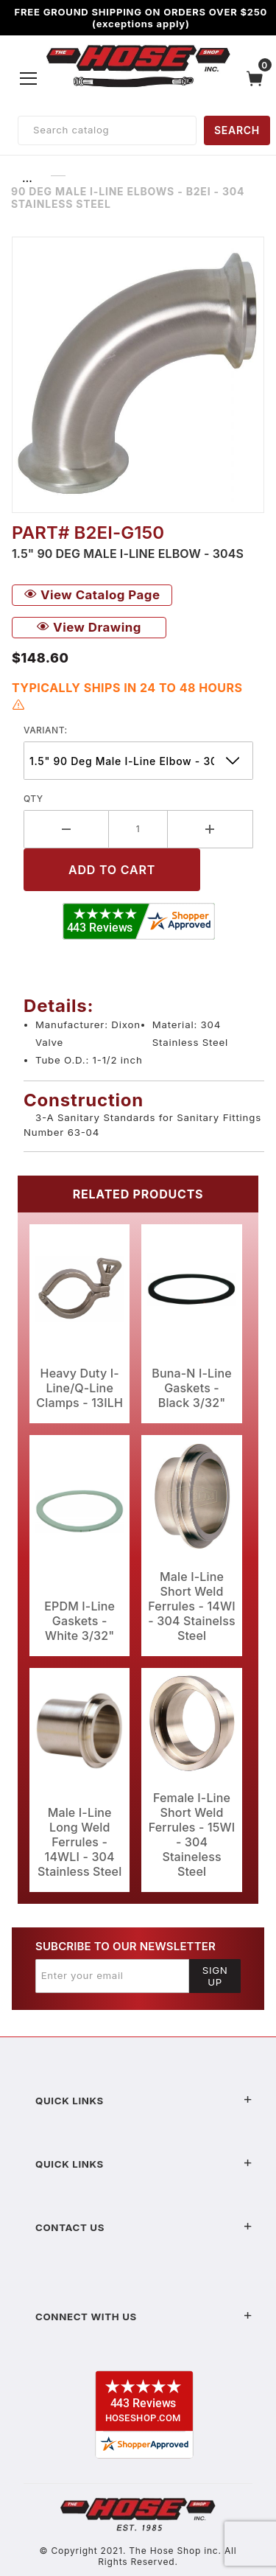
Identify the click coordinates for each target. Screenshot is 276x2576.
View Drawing (89, 627)
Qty (33, 798)
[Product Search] (107, 130)
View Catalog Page (92, 594)
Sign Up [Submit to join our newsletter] (215, 1976)
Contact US (143, 2227)
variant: (46, 730)
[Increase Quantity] (210, 829)
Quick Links (143, 2100)
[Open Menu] (29, 78)
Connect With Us (143, 2316)
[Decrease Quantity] (66, 829)
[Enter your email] (112, 1976)
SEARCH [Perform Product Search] (237, 130)
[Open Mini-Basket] (258, 78)
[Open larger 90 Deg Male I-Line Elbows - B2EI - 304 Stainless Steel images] (138, 375)
